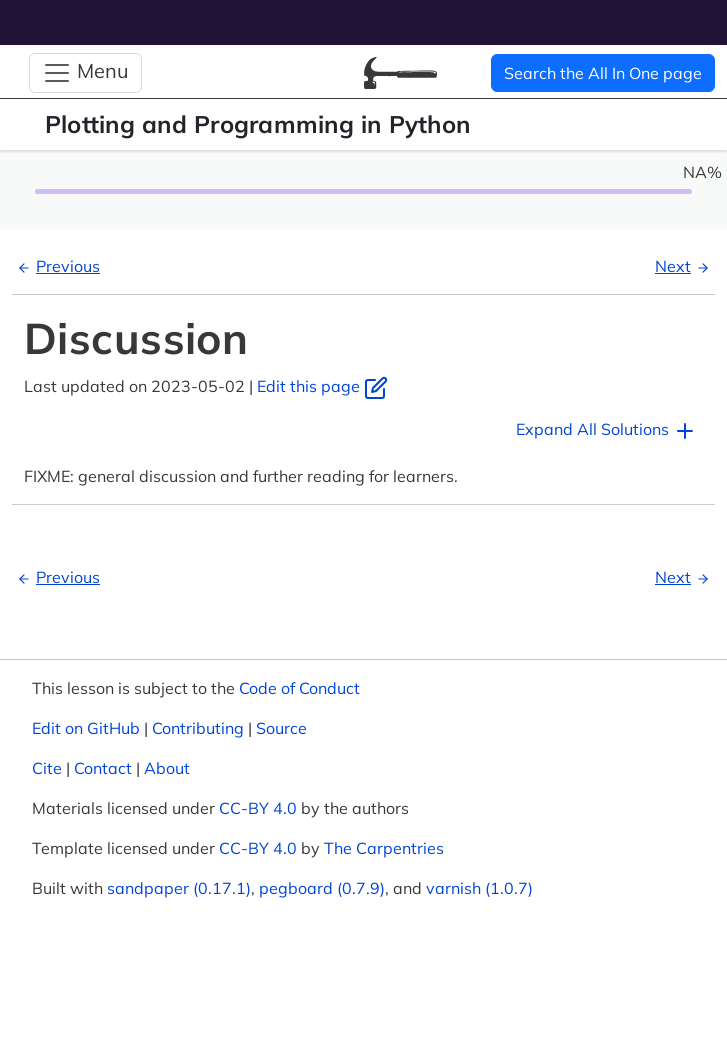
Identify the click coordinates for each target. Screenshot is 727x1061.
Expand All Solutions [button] (606, 431)
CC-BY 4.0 (258, 808)
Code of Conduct (299, 688)
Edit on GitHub (86, 728)
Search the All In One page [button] (603, 73)
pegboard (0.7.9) (322, 888)
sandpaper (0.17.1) (179, 888)
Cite (47, 768)
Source (281, 728)
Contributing (198, 728)
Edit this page (322, 386)
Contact (103, 768)
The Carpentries (384, 848)
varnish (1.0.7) (479, 888)
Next (685, 266)
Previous (56, 266)
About (167, 768)
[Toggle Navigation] (85, 73)
